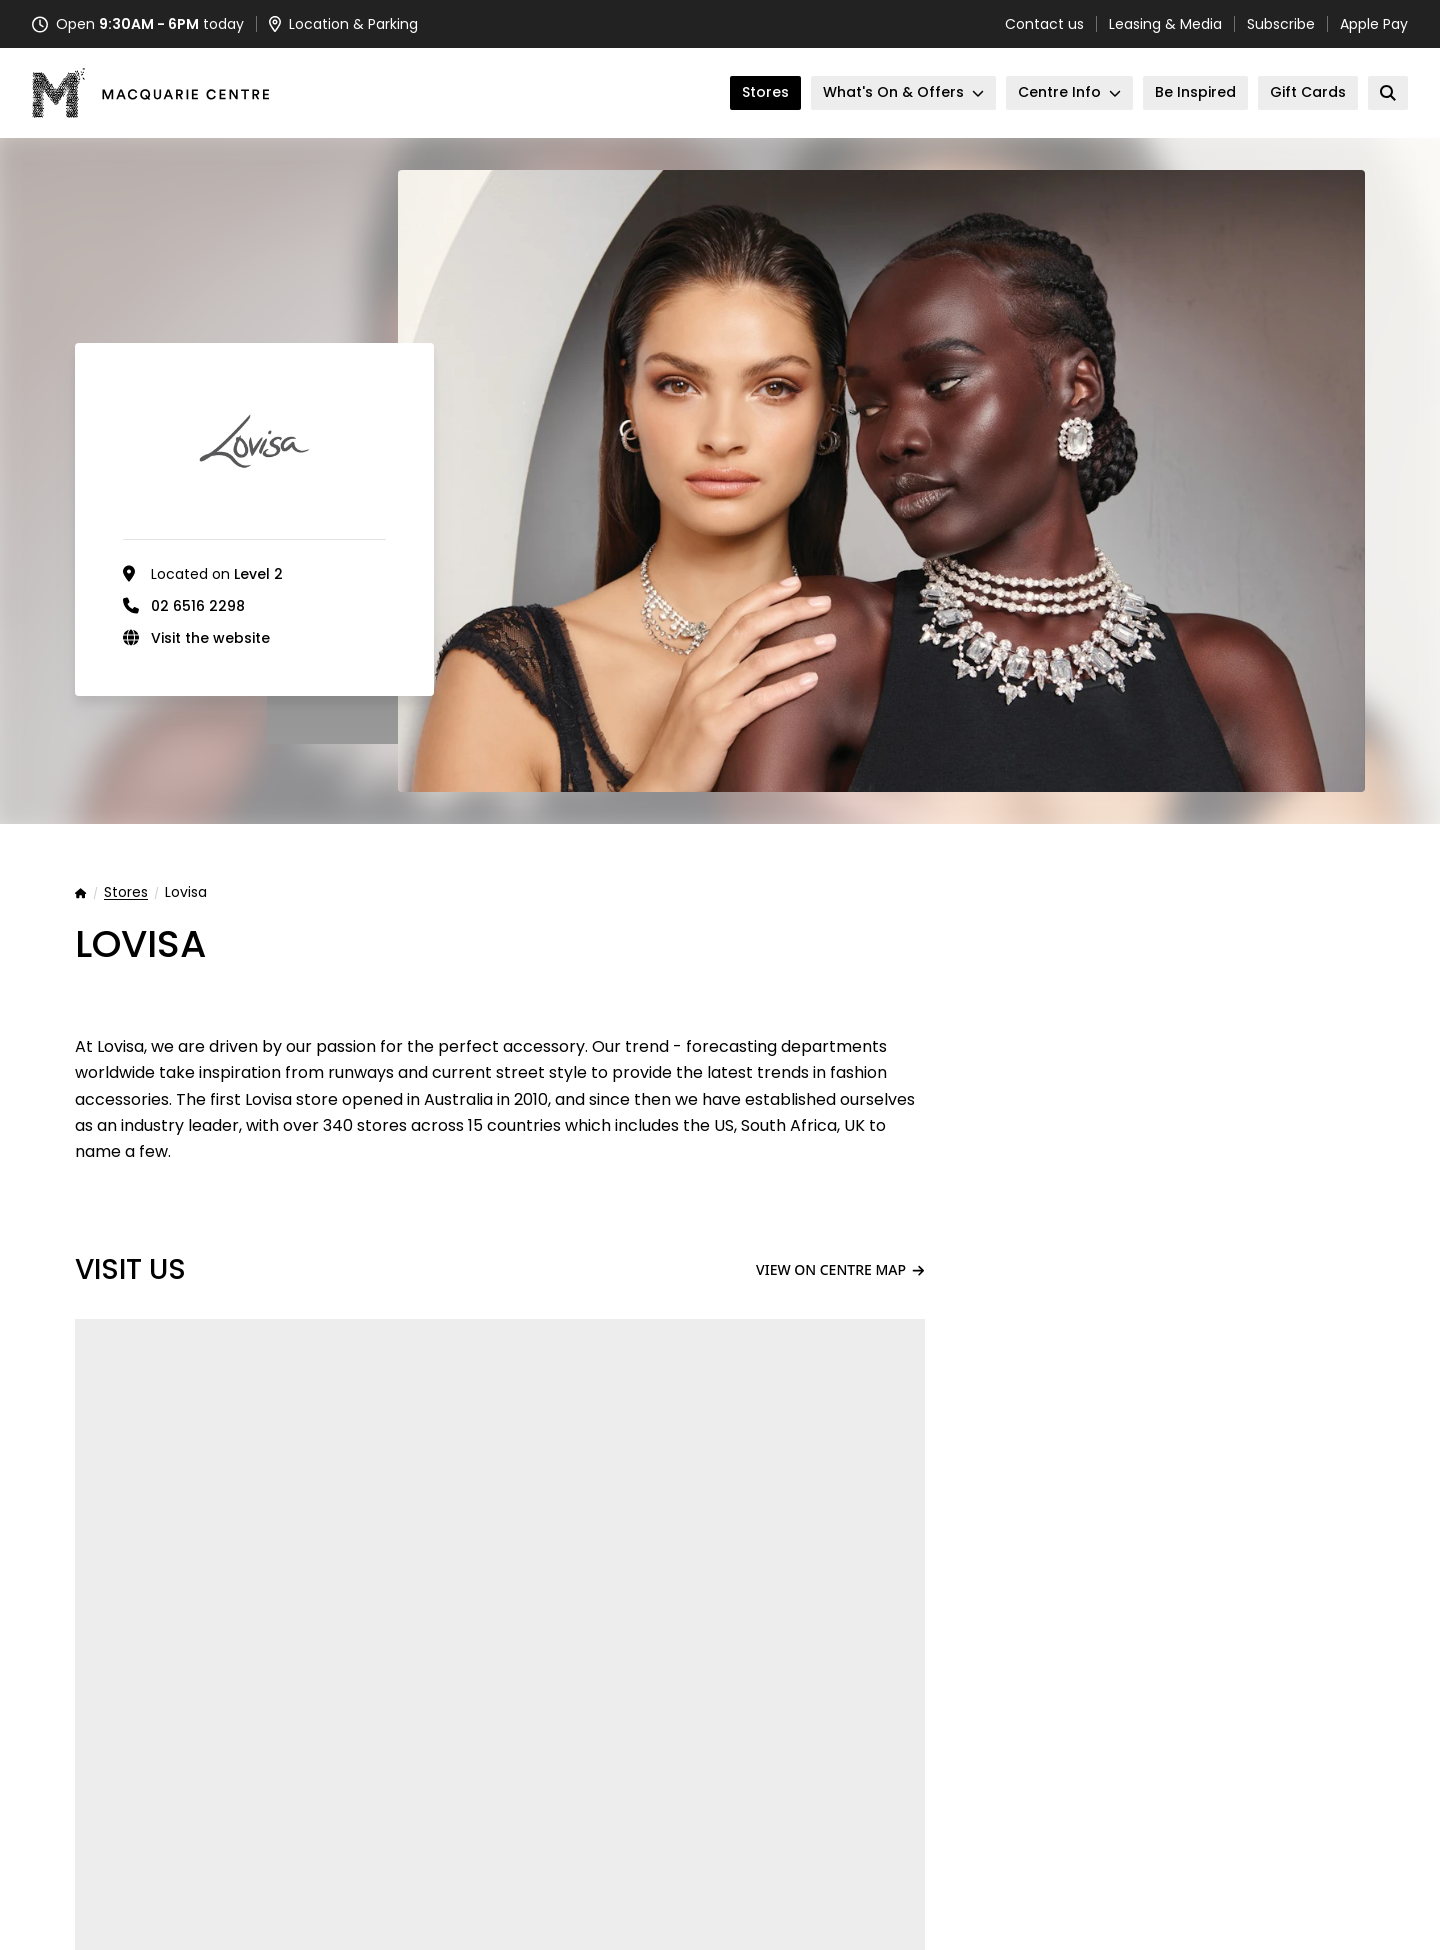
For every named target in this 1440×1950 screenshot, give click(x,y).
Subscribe (1281, 24)
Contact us (1044, 24)
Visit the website (210, 638)
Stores (126, 893)
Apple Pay (1374, 24)
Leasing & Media (1165, 24)
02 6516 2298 (198, 606)
